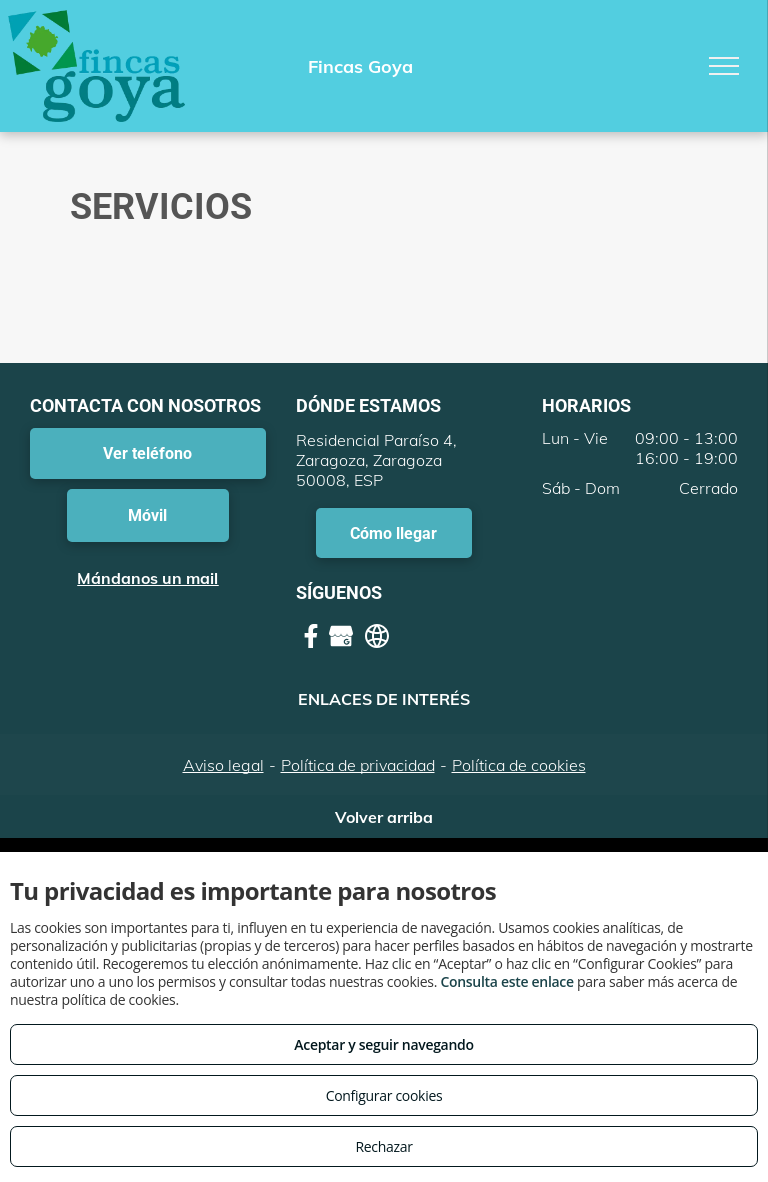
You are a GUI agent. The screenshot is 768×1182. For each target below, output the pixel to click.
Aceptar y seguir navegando (383, 1044)
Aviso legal (223, 765)
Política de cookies (519, 765)
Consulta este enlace (506, 981)
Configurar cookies (384, 1095)
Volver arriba (384, 817)
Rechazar (383, 1146)
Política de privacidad (358, 765)
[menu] (724, 66)
